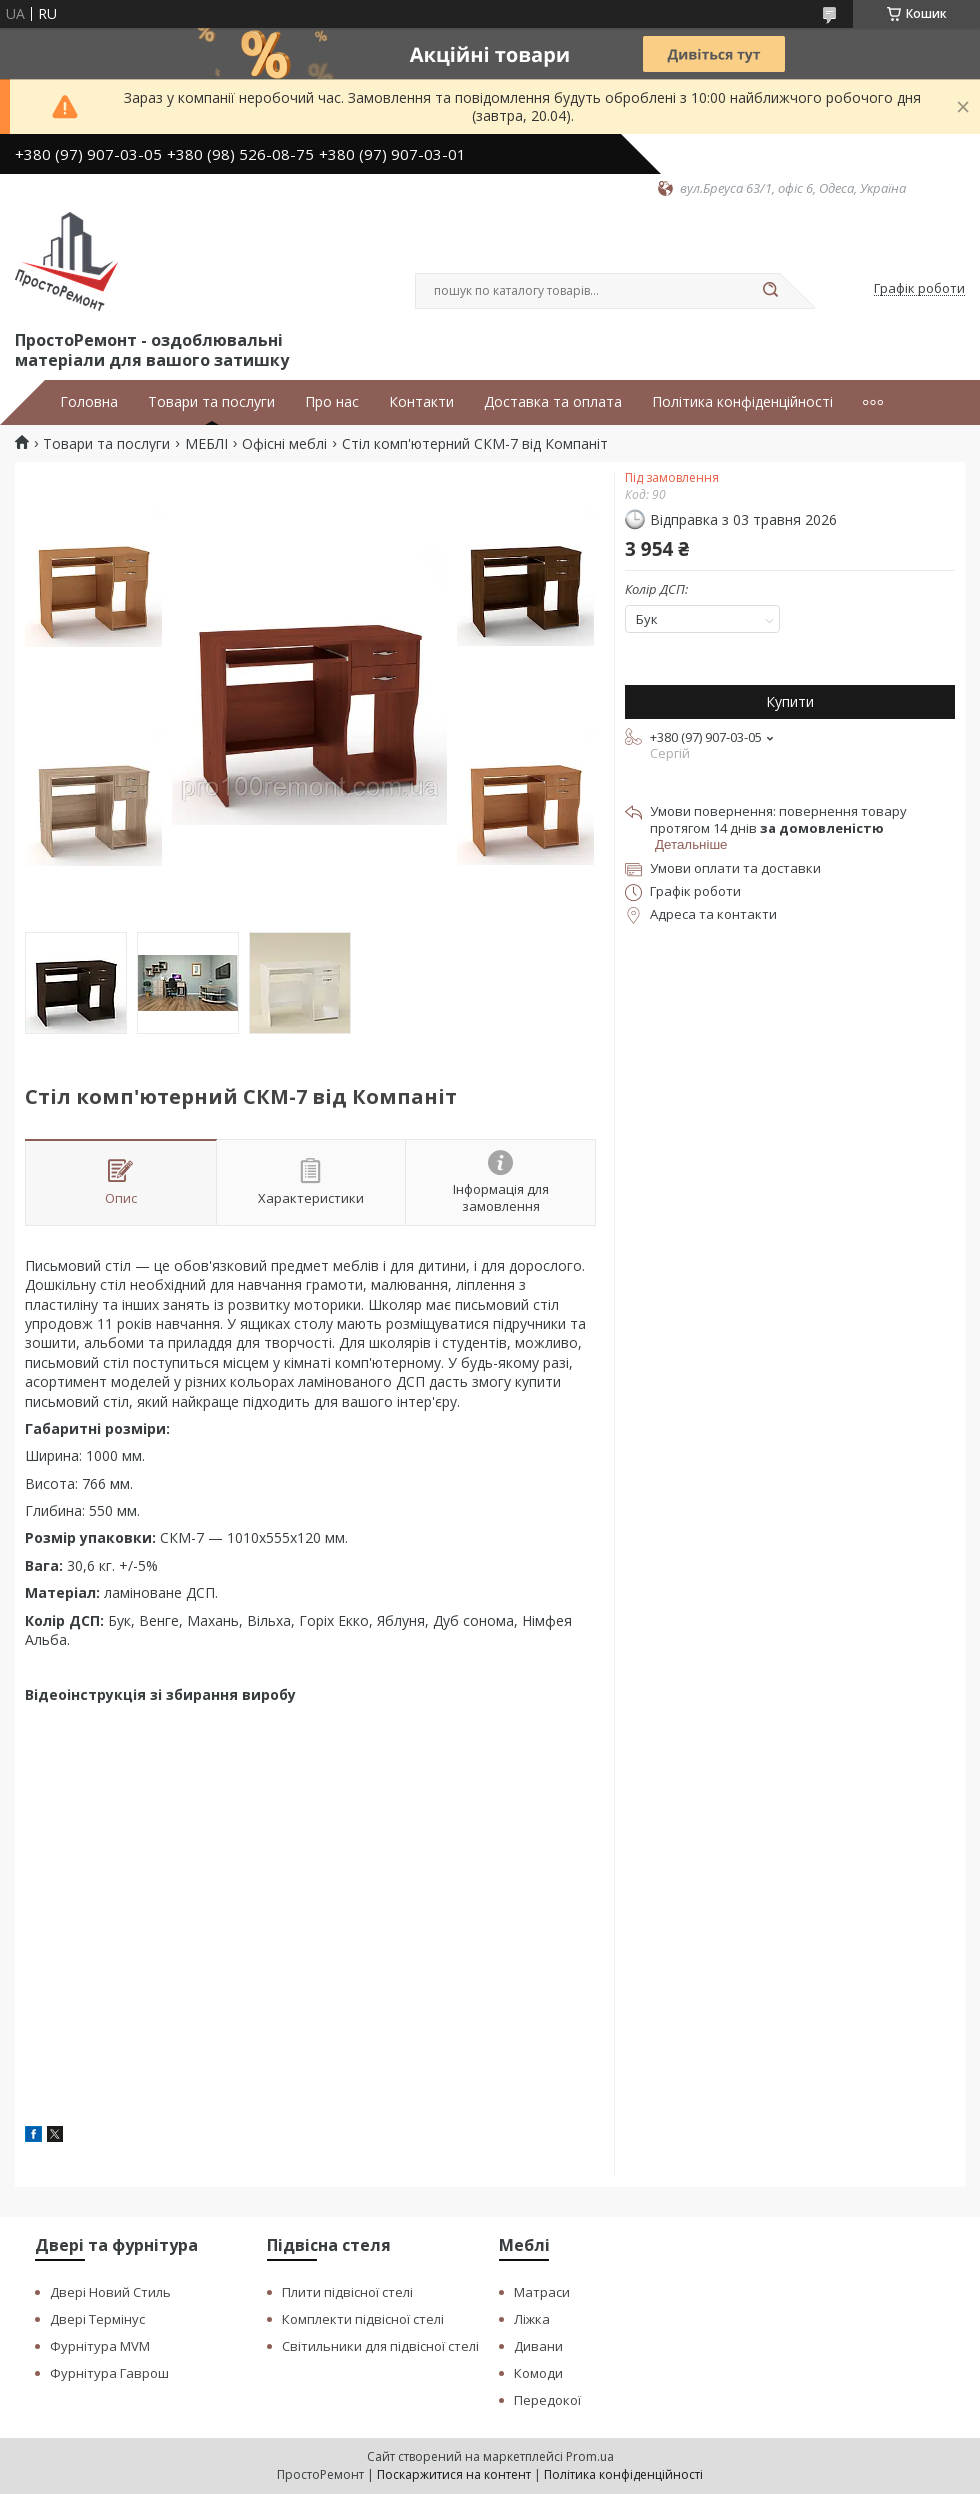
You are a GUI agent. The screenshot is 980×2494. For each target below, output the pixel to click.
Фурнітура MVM (100, 2346)
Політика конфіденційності (742, 402)
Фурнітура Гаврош (109, 2373)
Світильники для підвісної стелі (380, 2346)
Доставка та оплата (553, 402)
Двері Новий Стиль (110, 2292)
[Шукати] (770, 291)
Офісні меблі (284, 444)
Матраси (542, 2292)
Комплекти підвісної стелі (363, 2319)
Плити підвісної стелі (347, 2292)
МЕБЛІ (206, 444)
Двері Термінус (97, 2319)
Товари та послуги (211, 402)
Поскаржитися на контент (454, 2474)
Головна (89, 402)
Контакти (421, 402)
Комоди (538, 2373)
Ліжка (532, 2319)
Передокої (547, 2400)
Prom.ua (590, 2456)
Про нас (332, 402)
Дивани (538, 2346)
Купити (790, 701)
